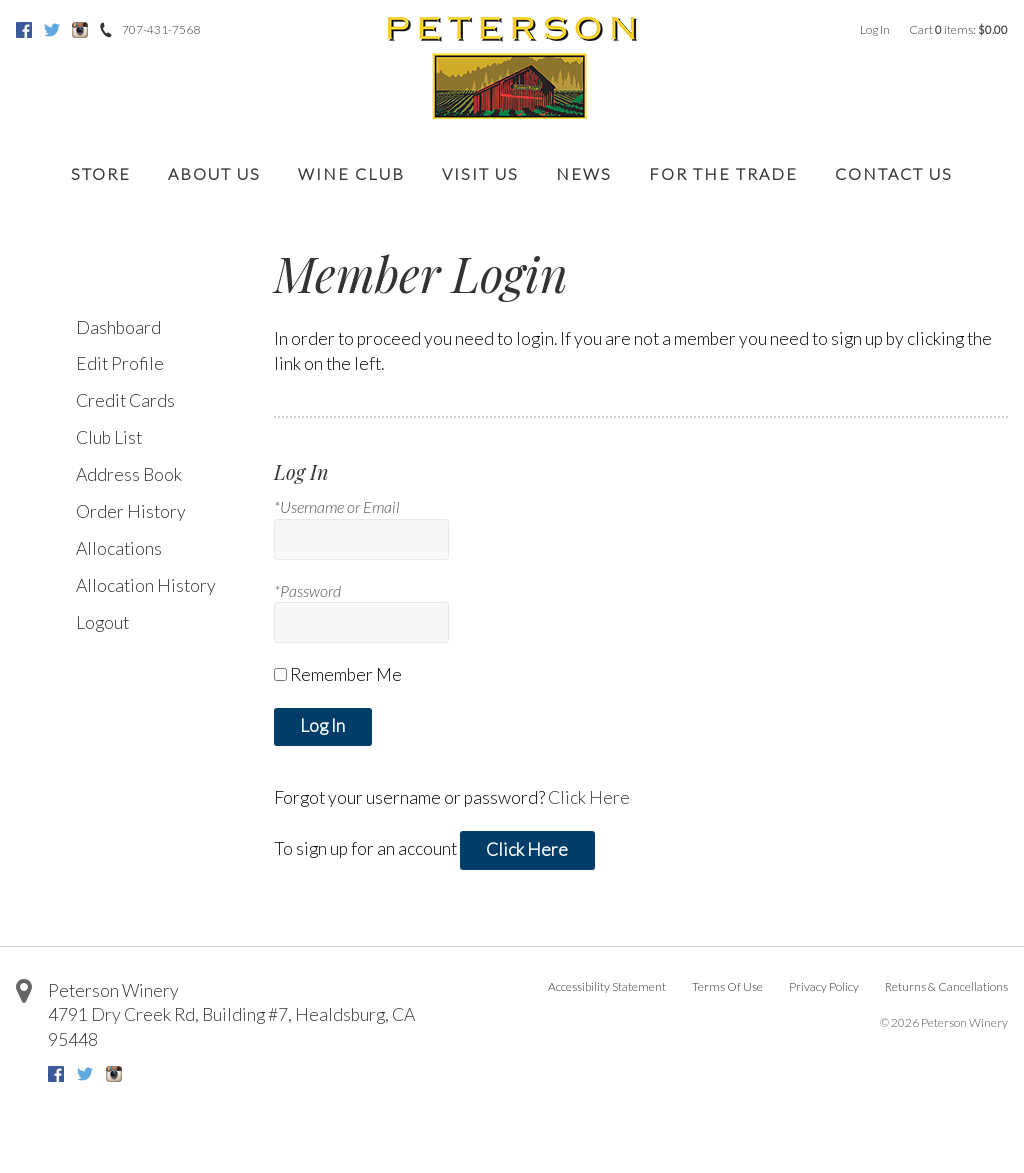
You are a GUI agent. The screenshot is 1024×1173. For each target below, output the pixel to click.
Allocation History (146, 585)
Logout (102, 622)
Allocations (119, 548)
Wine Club (351, 173)
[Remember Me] (280, 674)
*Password (307, 590)
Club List (109, 437)
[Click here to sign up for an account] (527, 850)
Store (101, 173)
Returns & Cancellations (946, 986)
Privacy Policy (824, 986)
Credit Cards (125, 400)
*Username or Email (337, 506)
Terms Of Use (727, 986)
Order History (131, 511)
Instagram (80, 30)
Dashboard (118, 327)
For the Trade (723, 173)
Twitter (52, 30)
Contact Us (894, 173)
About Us (214, 173)
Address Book (129, 474)
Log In (875, 29)
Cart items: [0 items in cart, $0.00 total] (958, 29)
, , (231, 1027)
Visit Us (480, 173)
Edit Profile (120, 363)
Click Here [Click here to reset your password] (589, 797)
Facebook (24, 30)
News (584, 173)
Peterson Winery (113, 990)
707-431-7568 (161, 29)
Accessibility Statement (607, 986)
